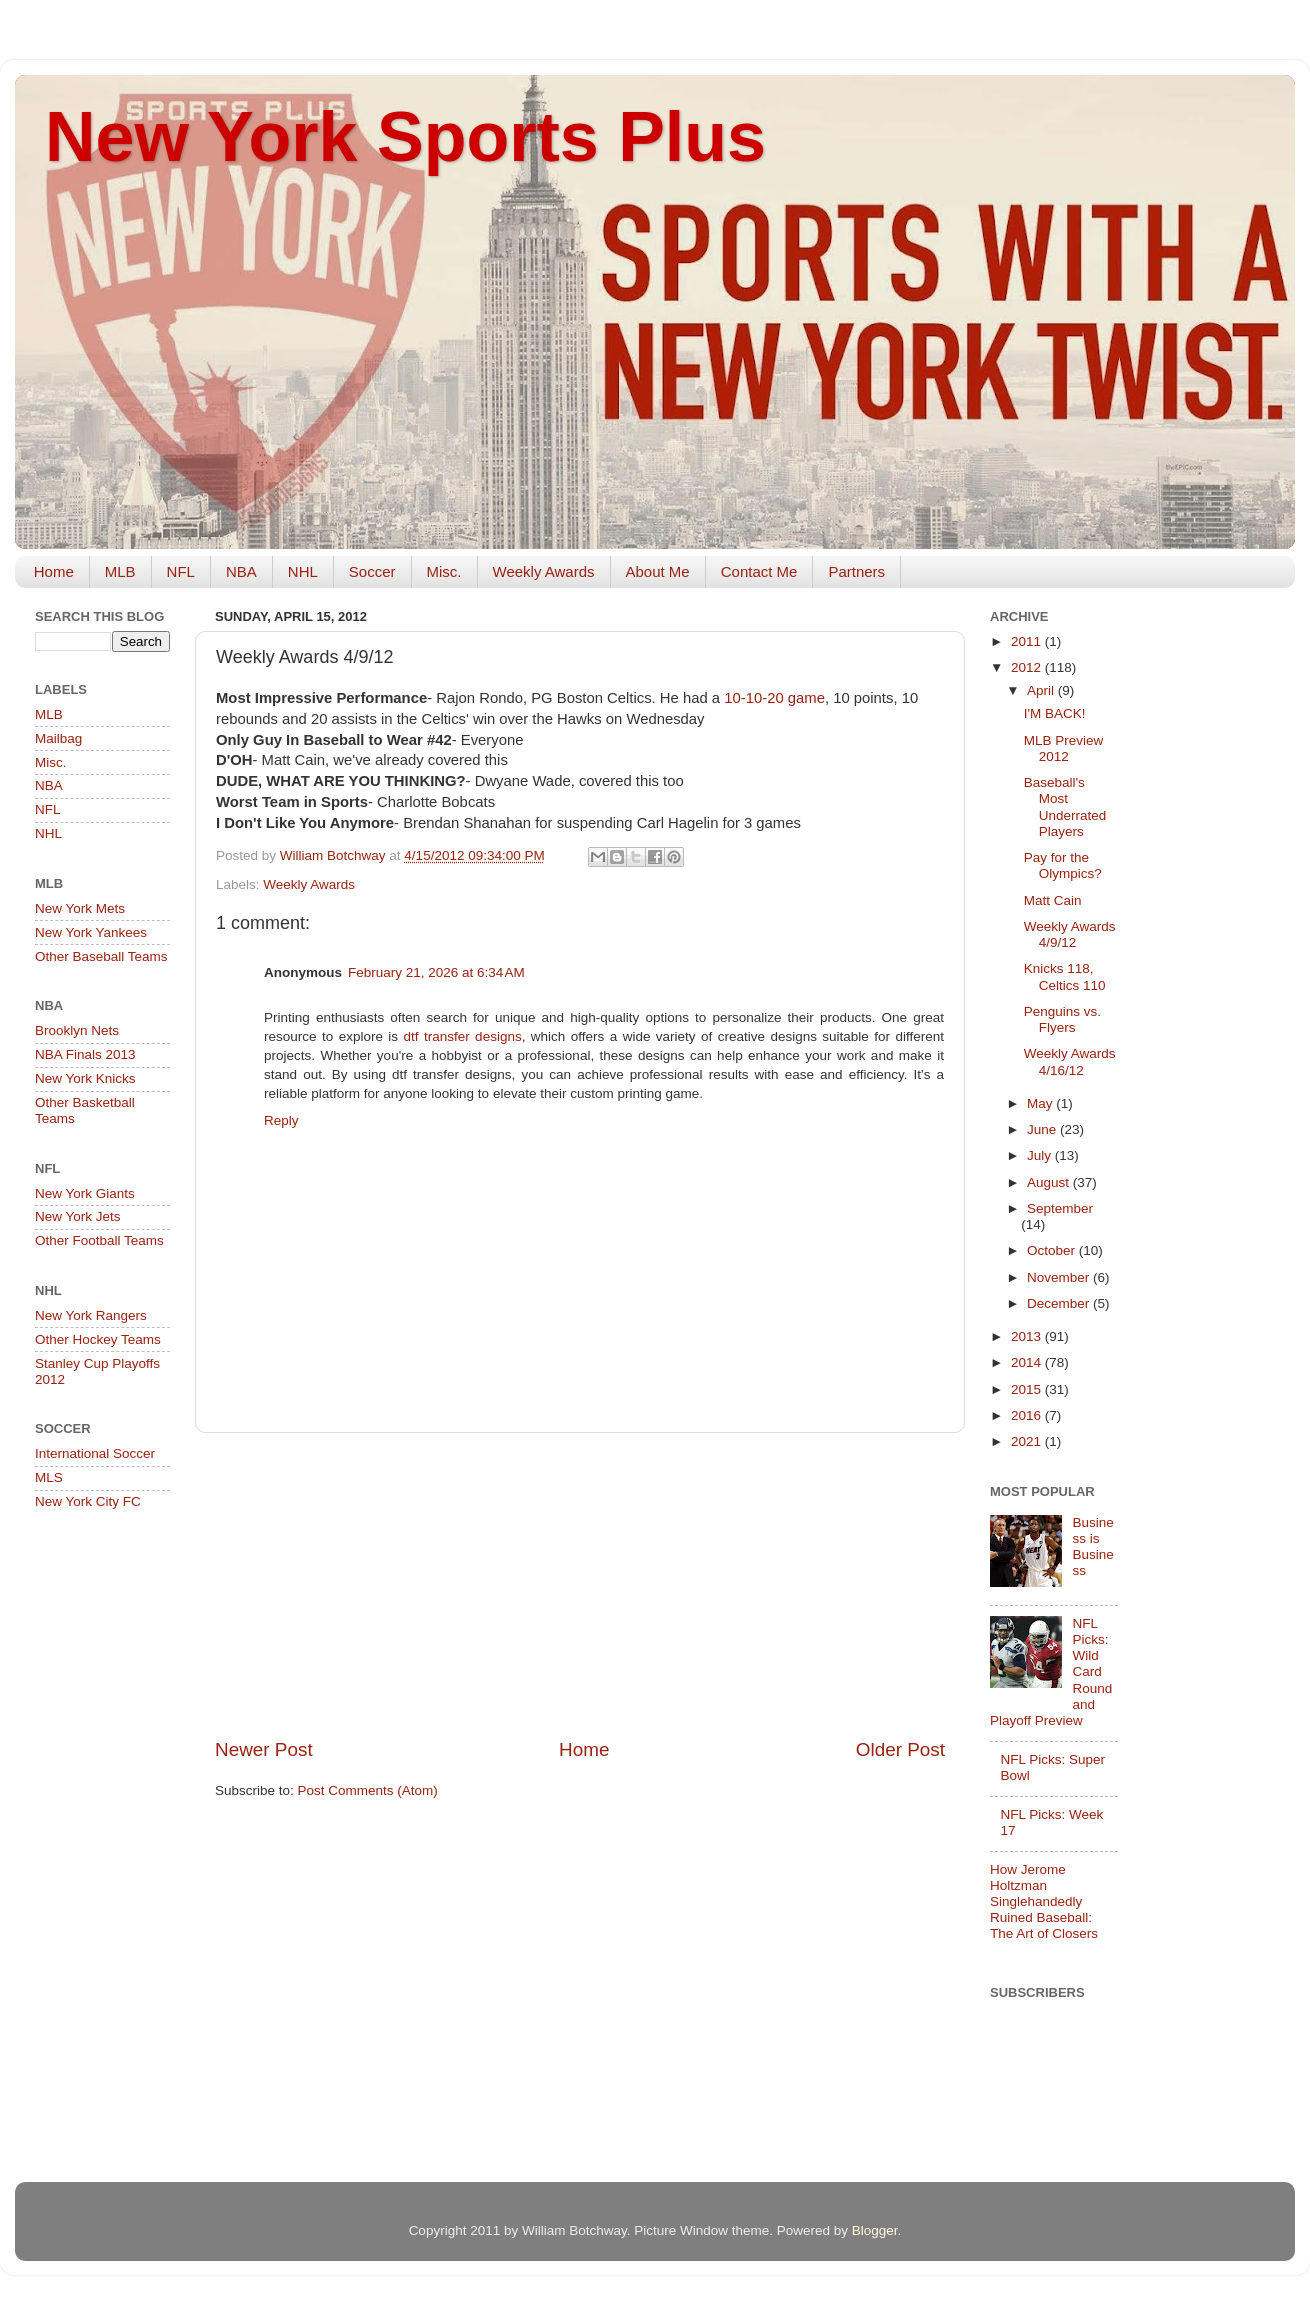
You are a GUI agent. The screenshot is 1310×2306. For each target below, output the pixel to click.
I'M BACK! (1055, 713)
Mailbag (58, 738)
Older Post (900, 1749)
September (1060, 1208)
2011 (1028, 641)
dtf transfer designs (463, 1036)
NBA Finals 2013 (85, 1054)
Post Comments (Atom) (368, 1790)
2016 (1028, 1415)
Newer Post (264, 1749)
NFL (181, 571)
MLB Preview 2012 (1064, 748)
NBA (241, 571)
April (1042, 690)
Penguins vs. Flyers (1062, 1019)
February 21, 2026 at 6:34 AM (436, 972)
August (1050, 1182)
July (1041, 1155)
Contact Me (759, 571)
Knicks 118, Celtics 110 (1065, 976)
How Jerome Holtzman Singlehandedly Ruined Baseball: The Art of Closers (1044, 1902)
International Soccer (95, 1453)
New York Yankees (91, 932)
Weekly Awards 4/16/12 (1070, 1061)
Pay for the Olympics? (1063, 865)
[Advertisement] (580, 1585)
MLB (120, 571)
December (1060, 1303)
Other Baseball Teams (101, 956)
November (1060, 1277)
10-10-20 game (774, 698)
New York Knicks (85, 1078)
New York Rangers (91, 1315)
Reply (281, 1120)
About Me (658, 571)
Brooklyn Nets (77, 1030)
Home (54, 571)
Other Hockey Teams (98, 1339)
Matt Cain (1053, 900)
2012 (1028, 667)
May (1041, 1103)
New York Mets (80, 908)
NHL (303, 571)
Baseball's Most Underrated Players (1065, 807)
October (1053, 1250)
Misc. (444, 571)
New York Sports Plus (405, 137)
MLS (49, 1477)
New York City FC (88, 1501)
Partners (856, 571)
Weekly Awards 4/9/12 (1070, 934)
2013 (1028, 1336)
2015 (1028, 1389)
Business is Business (1092, 1547)
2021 (1028, 1441)
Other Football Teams (99, 1240)
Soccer (372, 571)
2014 (1028, 1362)
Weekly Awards (544, 571)
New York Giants (85, 1193)
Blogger (875, 2230)
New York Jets (78, 1216)
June (1043, 1129)
